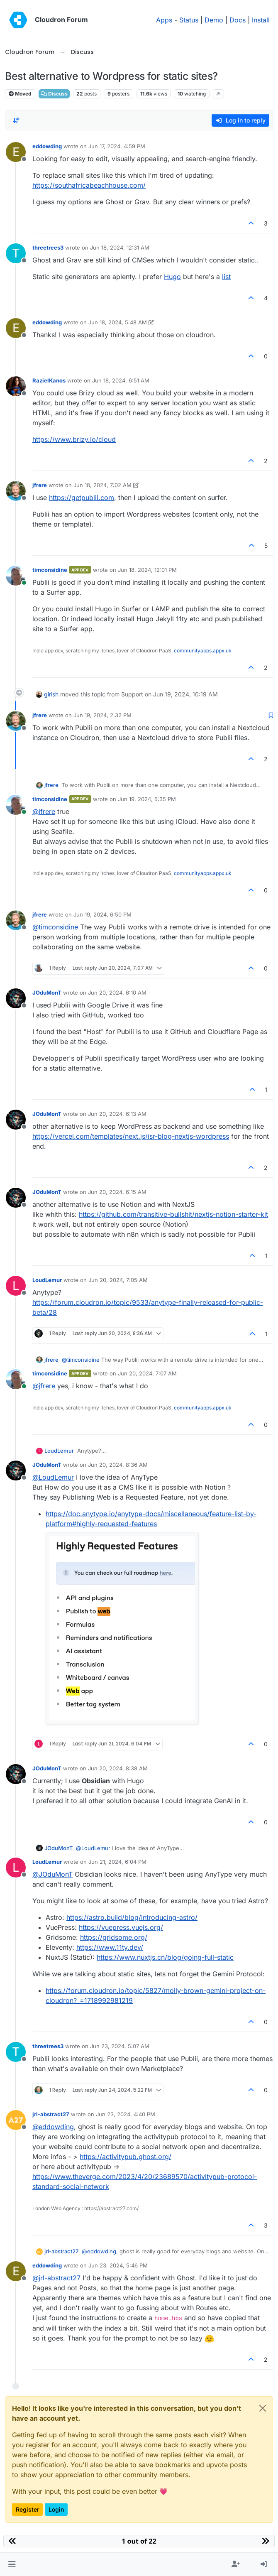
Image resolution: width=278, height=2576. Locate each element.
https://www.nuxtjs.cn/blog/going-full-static (165, 1957)
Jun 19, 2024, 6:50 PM (102, 914)
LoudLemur (47, 1280)
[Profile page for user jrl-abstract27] (16, 2120)
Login (56, 2509)
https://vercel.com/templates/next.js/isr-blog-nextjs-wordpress (130, 1136)
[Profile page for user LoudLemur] (16, 1286)
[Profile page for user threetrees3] (16, 253)
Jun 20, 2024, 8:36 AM (118, 1464)
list (226, 276)
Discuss (54, 94)
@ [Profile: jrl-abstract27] (56, 2278)
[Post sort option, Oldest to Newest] (16, 120)
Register (27, 2509)
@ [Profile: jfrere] (43, 811)
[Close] (263, 2408)
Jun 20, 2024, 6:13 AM (117, 1113)
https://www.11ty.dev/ (109, 1947)
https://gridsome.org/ (113, 1937)
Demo (214, 20)
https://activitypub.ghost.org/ (125, 2156)
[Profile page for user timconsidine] (16, 576)
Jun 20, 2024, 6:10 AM (117, 992)
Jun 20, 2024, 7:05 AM (118, 1280)
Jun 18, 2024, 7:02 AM (102, 485)
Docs (237, 20)
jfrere (39, 485)
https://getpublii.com (81, 497)
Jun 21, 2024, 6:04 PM (117, 1861)
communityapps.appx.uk (203, 650)
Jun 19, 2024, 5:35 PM (147, 799)
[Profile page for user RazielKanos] (16, 386)
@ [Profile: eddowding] (53, 2127)
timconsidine (49, 569)
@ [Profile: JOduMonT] (52, 1874)
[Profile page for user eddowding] (16, 152)
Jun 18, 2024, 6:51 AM (120, 380)
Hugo (172, 276)
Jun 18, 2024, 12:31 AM (119, 247)
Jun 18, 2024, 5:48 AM (117, 322)
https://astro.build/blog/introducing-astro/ (132, 1917)
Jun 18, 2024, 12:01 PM (147, 569)
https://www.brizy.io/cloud (74, 439)
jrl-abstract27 (50, 2114)
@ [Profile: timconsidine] (55, 927)
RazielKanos (49, 380)
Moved (20, 94)
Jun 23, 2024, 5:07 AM (119, 2046)
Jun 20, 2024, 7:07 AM (147, 1373)
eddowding (47, 146)
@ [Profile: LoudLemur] (53, 1477)
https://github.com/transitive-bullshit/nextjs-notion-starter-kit (173, 1214)
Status (188, 20)
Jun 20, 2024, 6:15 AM (117, 1192)
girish (51, 694)
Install (261, 20)
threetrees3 (47, 247)
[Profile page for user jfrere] (16, 491)
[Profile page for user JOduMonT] (16, 998)
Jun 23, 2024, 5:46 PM (118, 2265)
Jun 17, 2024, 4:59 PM (116, 146)
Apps (164, 20)
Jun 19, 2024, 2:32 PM (102, 715)
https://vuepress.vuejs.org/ (121, 1927)
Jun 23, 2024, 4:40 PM (125, 2114)
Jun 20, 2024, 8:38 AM (118, 1768)
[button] (11, 2564)
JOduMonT (46, 992)
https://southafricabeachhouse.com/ (89, 185)
